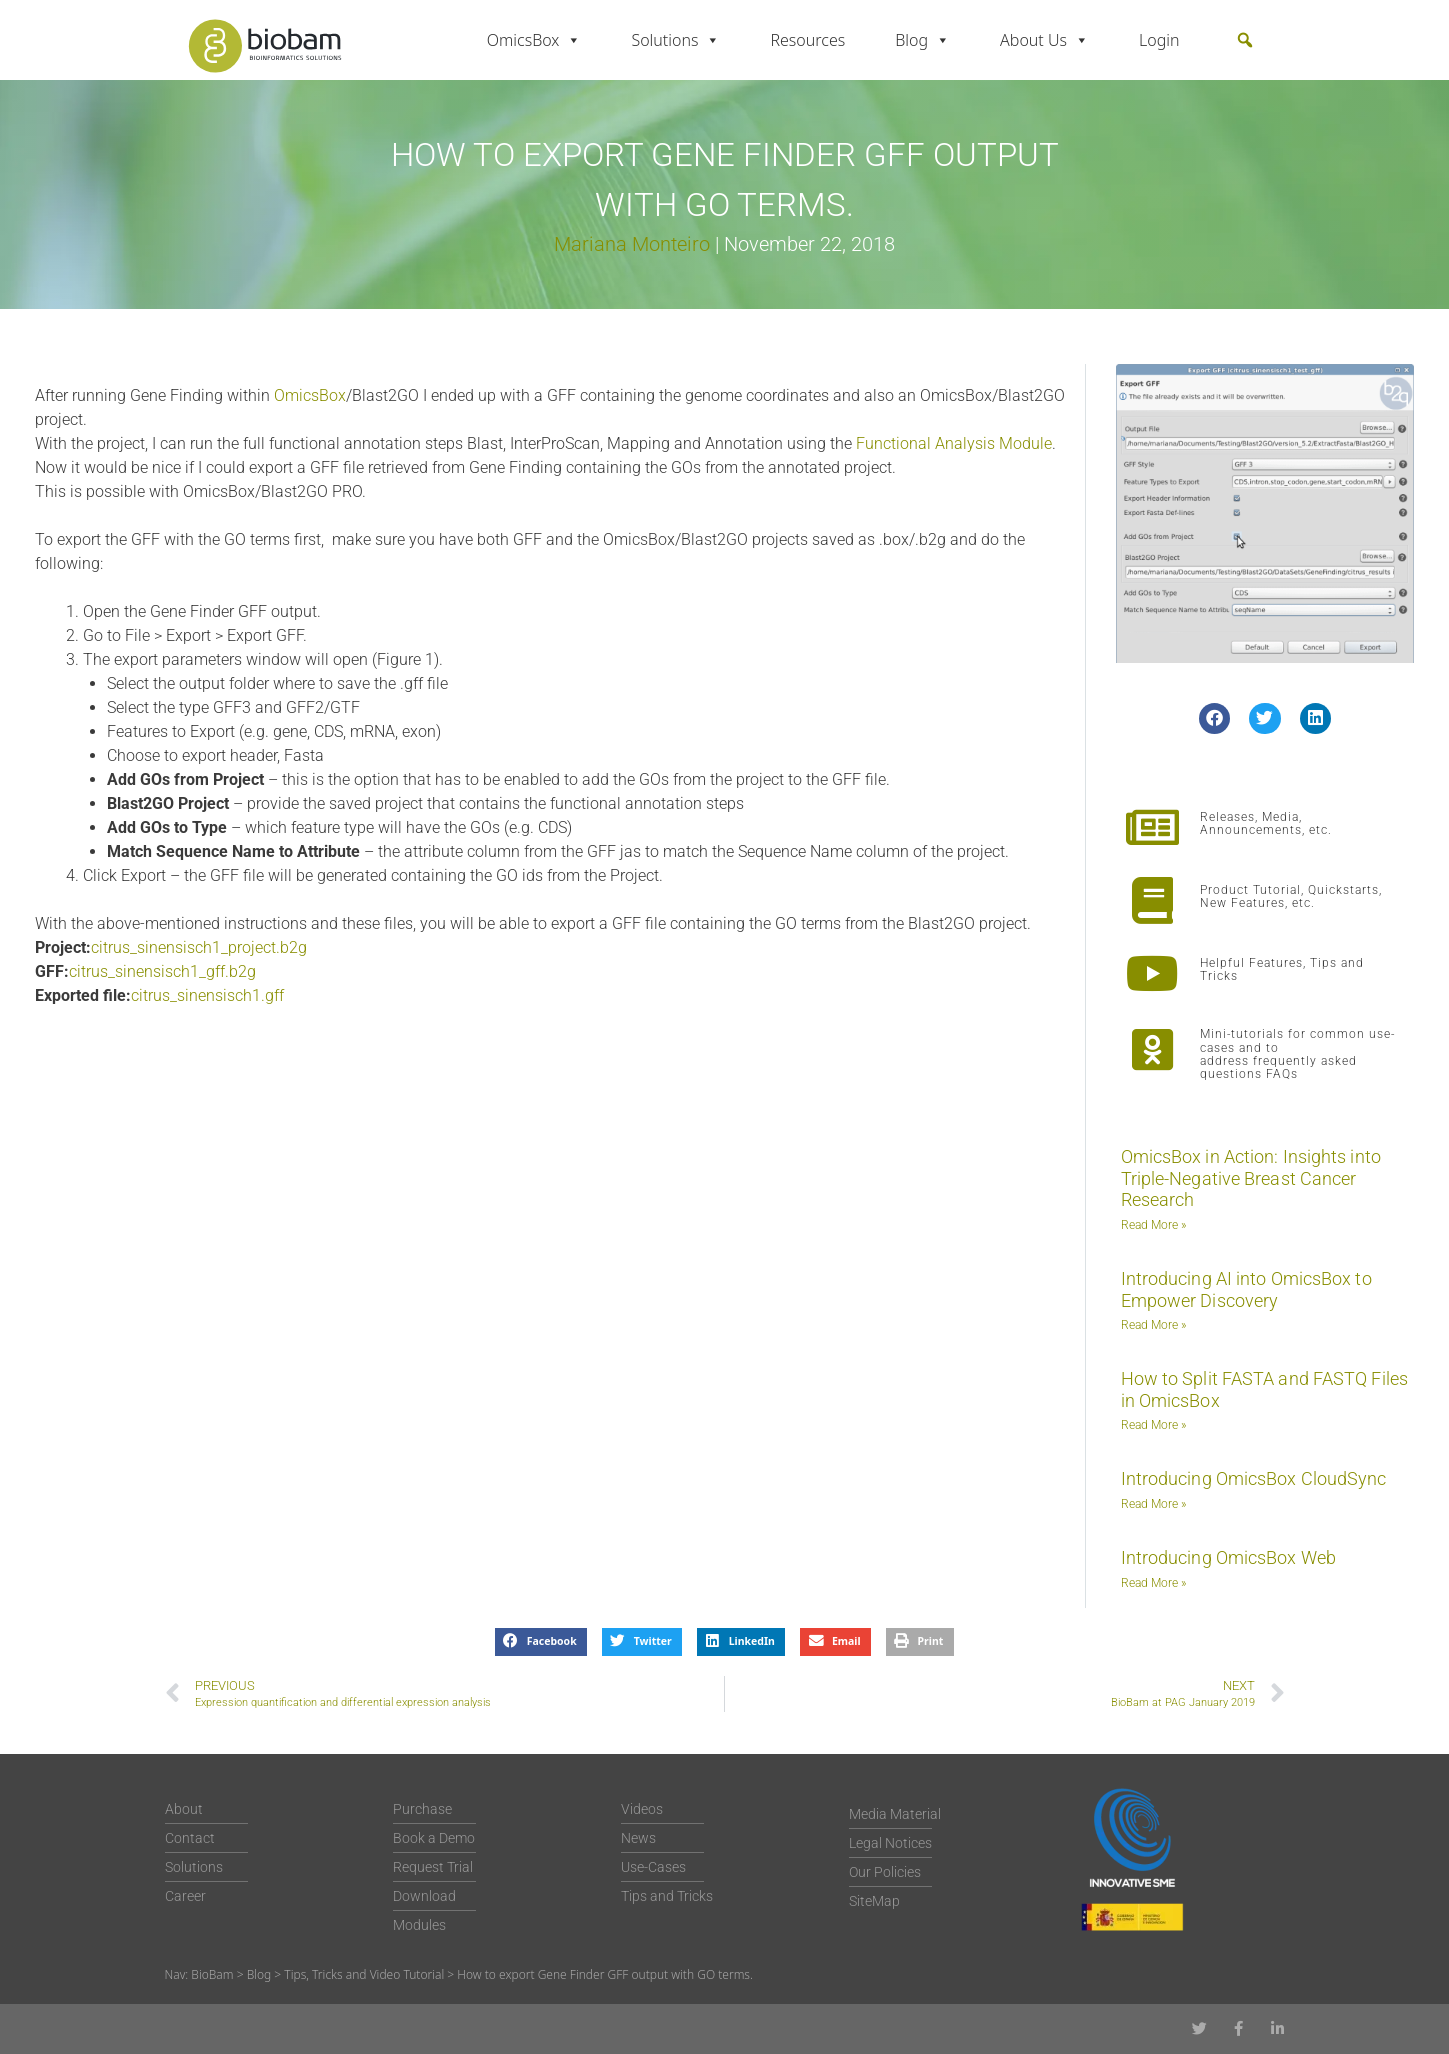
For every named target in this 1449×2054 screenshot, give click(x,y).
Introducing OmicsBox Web (1228, 1557)
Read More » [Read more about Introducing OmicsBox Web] (1153, 1583)
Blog (922, 40)
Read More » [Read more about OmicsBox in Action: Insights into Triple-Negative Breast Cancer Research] (1153, 1225)
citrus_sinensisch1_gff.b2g (162, 971)
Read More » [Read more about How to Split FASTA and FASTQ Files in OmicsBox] (1153, 1425)
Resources (807, 40)
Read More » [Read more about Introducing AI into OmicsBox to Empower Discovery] (1153, 1325)
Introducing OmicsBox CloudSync (1254, 1478)
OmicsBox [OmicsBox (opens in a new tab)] (310, 395)
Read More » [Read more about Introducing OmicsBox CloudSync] (1153, 1504)
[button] (1245, 40)
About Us (1044, 40)
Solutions (675, 40)
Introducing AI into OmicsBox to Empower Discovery (1246, 1289)
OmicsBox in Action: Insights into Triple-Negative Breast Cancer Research (1251, 1178)
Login (1159, 40)
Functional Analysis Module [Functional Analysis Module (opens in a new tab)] (954, 443)
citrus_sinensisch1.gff (207, 995)
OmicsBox (534, 40)
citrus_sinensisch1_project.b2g (199, 947)
